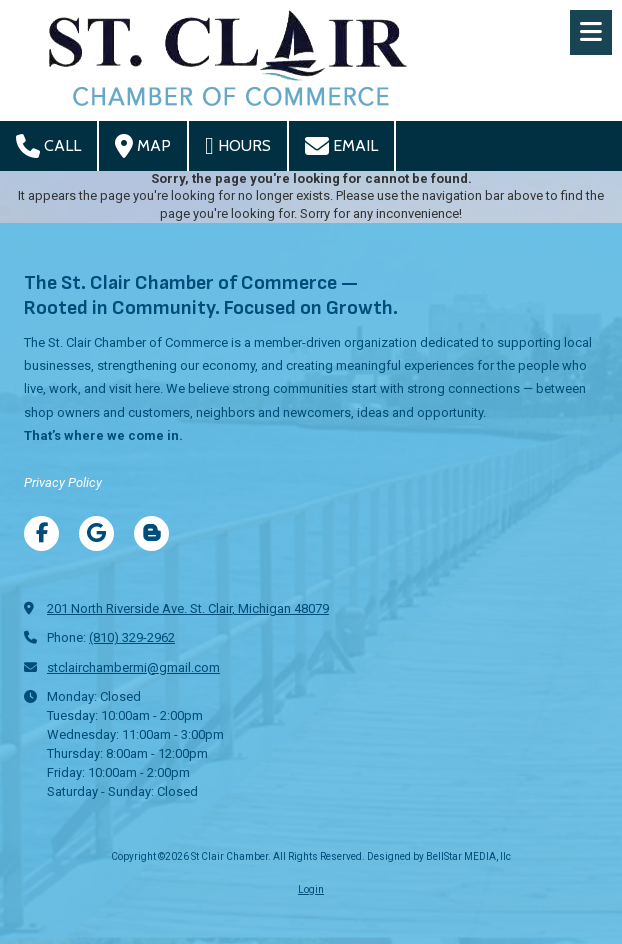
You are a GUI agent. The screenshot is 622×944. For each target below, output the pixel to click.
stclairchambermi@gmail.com (133, 667)
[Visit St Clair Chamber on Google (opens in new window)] (96, 533)
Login (311, 889)
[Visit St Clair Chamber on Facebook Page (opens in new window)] (41, 533)
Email (341, 146)
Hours (238, 146)
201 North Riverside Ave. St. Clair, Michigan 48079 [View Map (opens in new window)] (188, 608)
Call (48, 146)
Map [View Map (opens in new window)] (143, 146)
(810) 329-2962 (132, 637)
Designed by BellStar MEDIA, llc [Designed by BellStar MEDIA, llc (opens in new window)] (439, 856)
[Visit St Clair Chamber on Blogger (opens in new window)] (151, 533)
